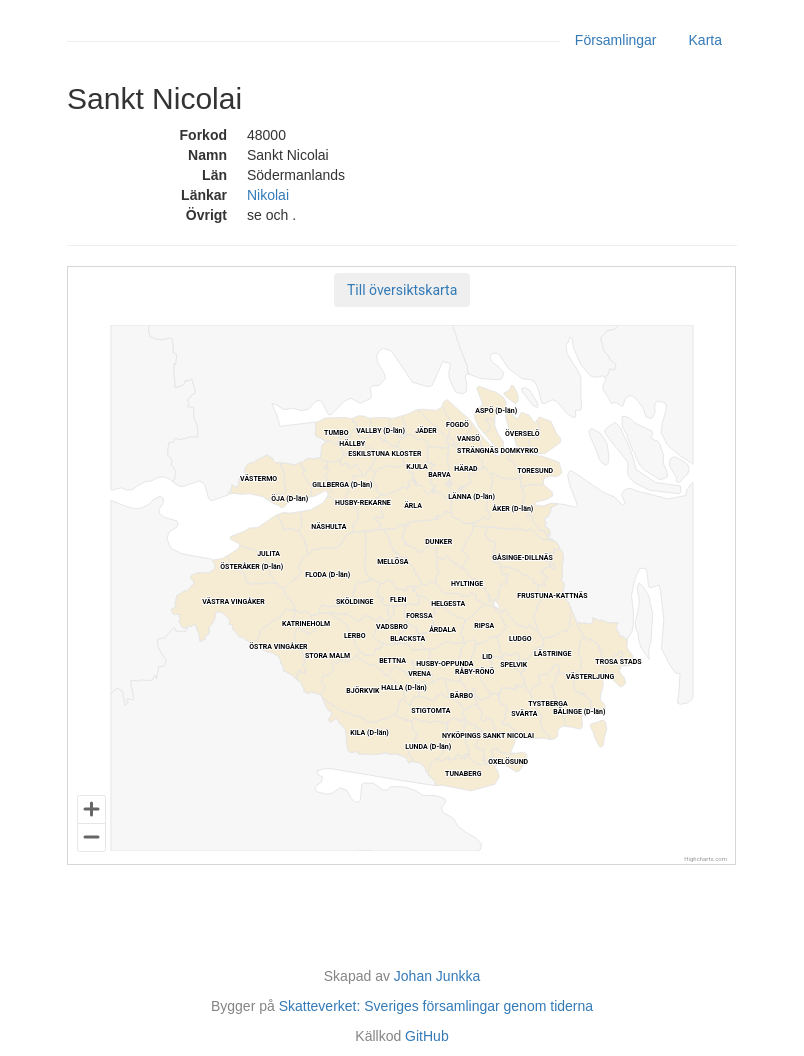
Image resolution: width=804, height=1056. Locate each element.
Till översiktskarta (402, 290)
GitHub (427, 1036)
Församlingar (616, 40)
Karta (705, 40)
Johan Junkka (437, 976)
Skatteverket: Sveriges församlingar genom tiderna (436, 1006)
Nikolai (268, 195)
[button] (402, 290)
